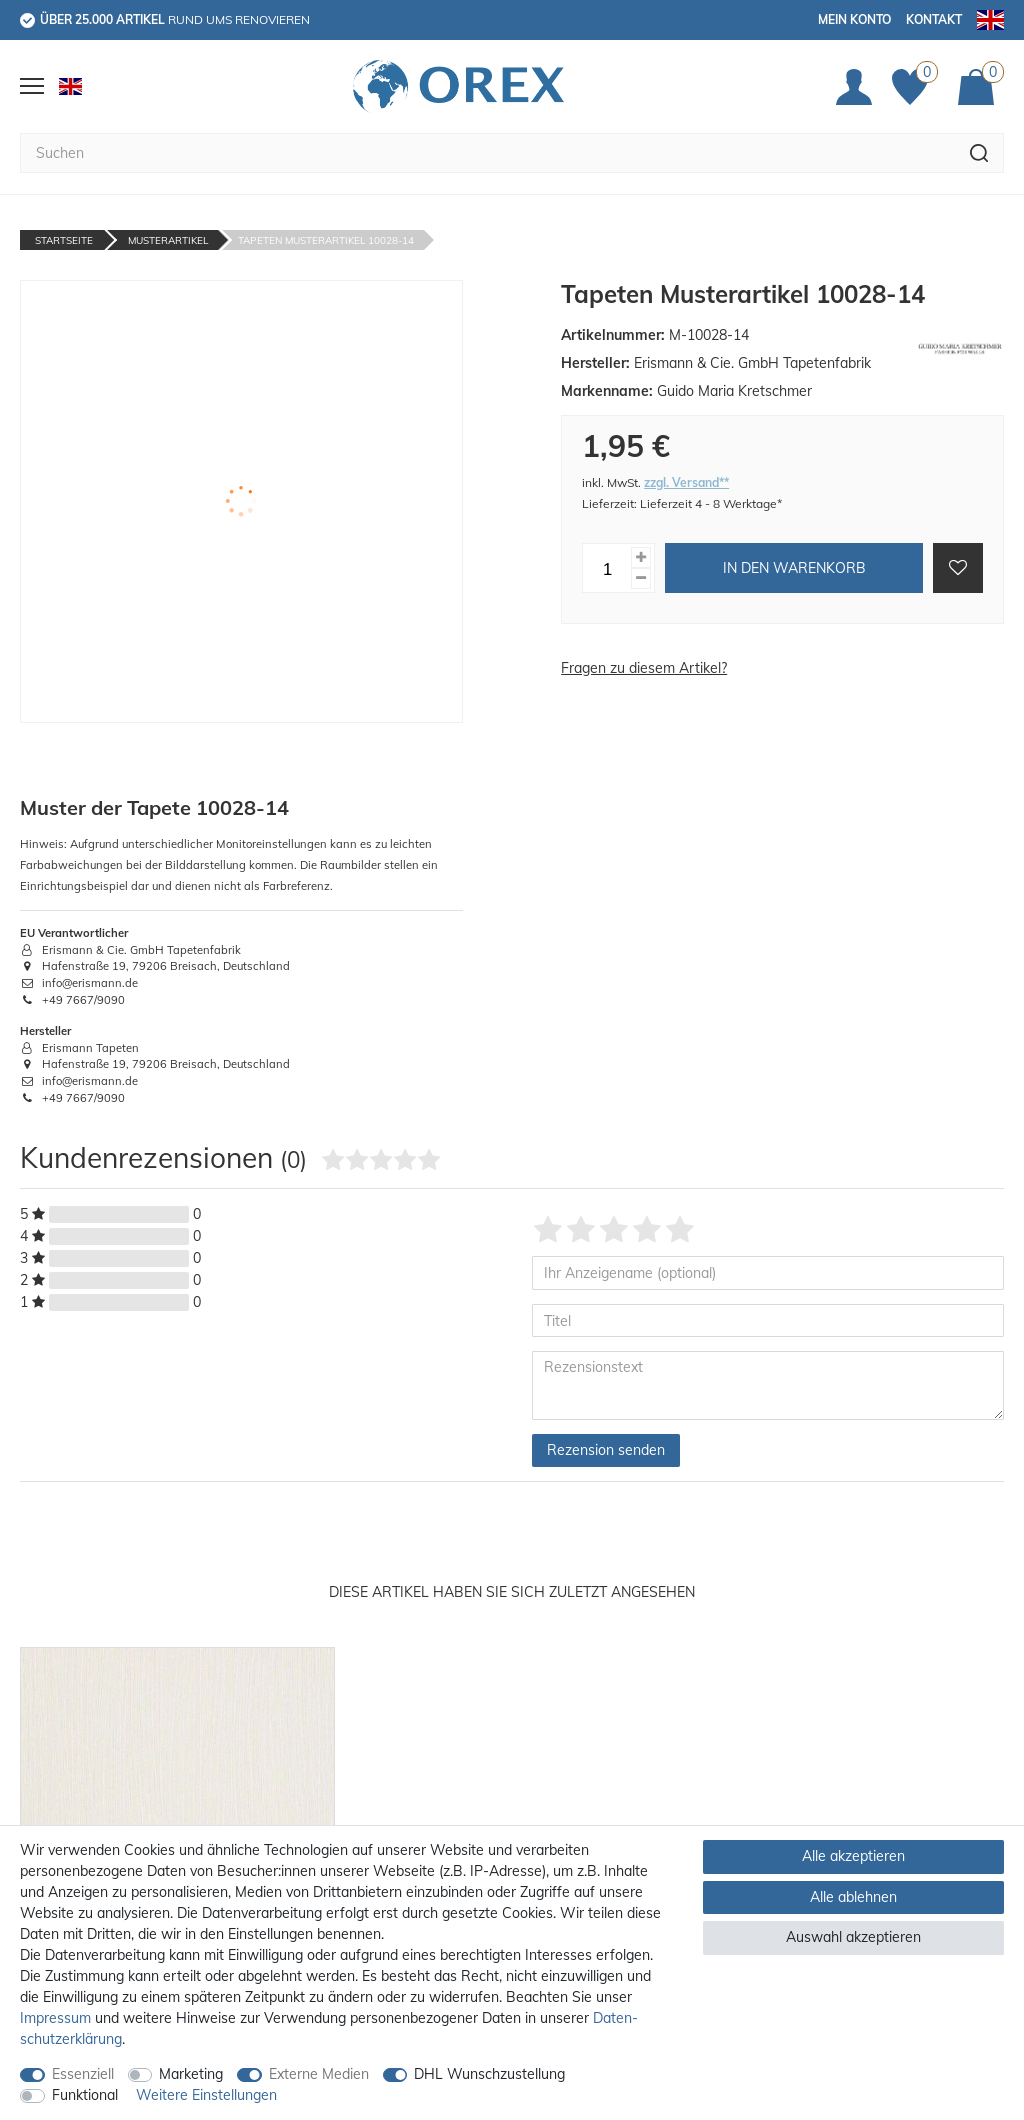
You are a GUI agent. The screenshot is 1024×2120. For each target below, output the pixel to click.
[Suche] (979, 153)
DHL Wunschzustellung (489, 2074)
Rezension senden (606, 1450)
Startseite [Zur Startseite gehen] (64, 240)
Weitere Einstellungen (206, 2095)
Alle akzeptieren (853, 1856)
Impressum (55, 2018)
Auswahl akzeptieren (853, 1937)
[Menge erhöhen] (641, 557)
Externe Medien (319, 2074)
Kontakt (934, 19)
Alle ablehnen (853, 1897)
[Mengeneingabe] (607, 568)
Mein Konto (854, 19)
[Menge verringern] (641, 578)
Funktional (85, 2095)
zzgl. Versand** (686, 482)
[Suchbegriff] (487, 153)
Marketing (191, 2074)
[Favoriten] (915, 87)
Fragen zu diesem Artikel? (644, 668)
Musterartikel (168, 240)
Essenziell (83, 2074)
